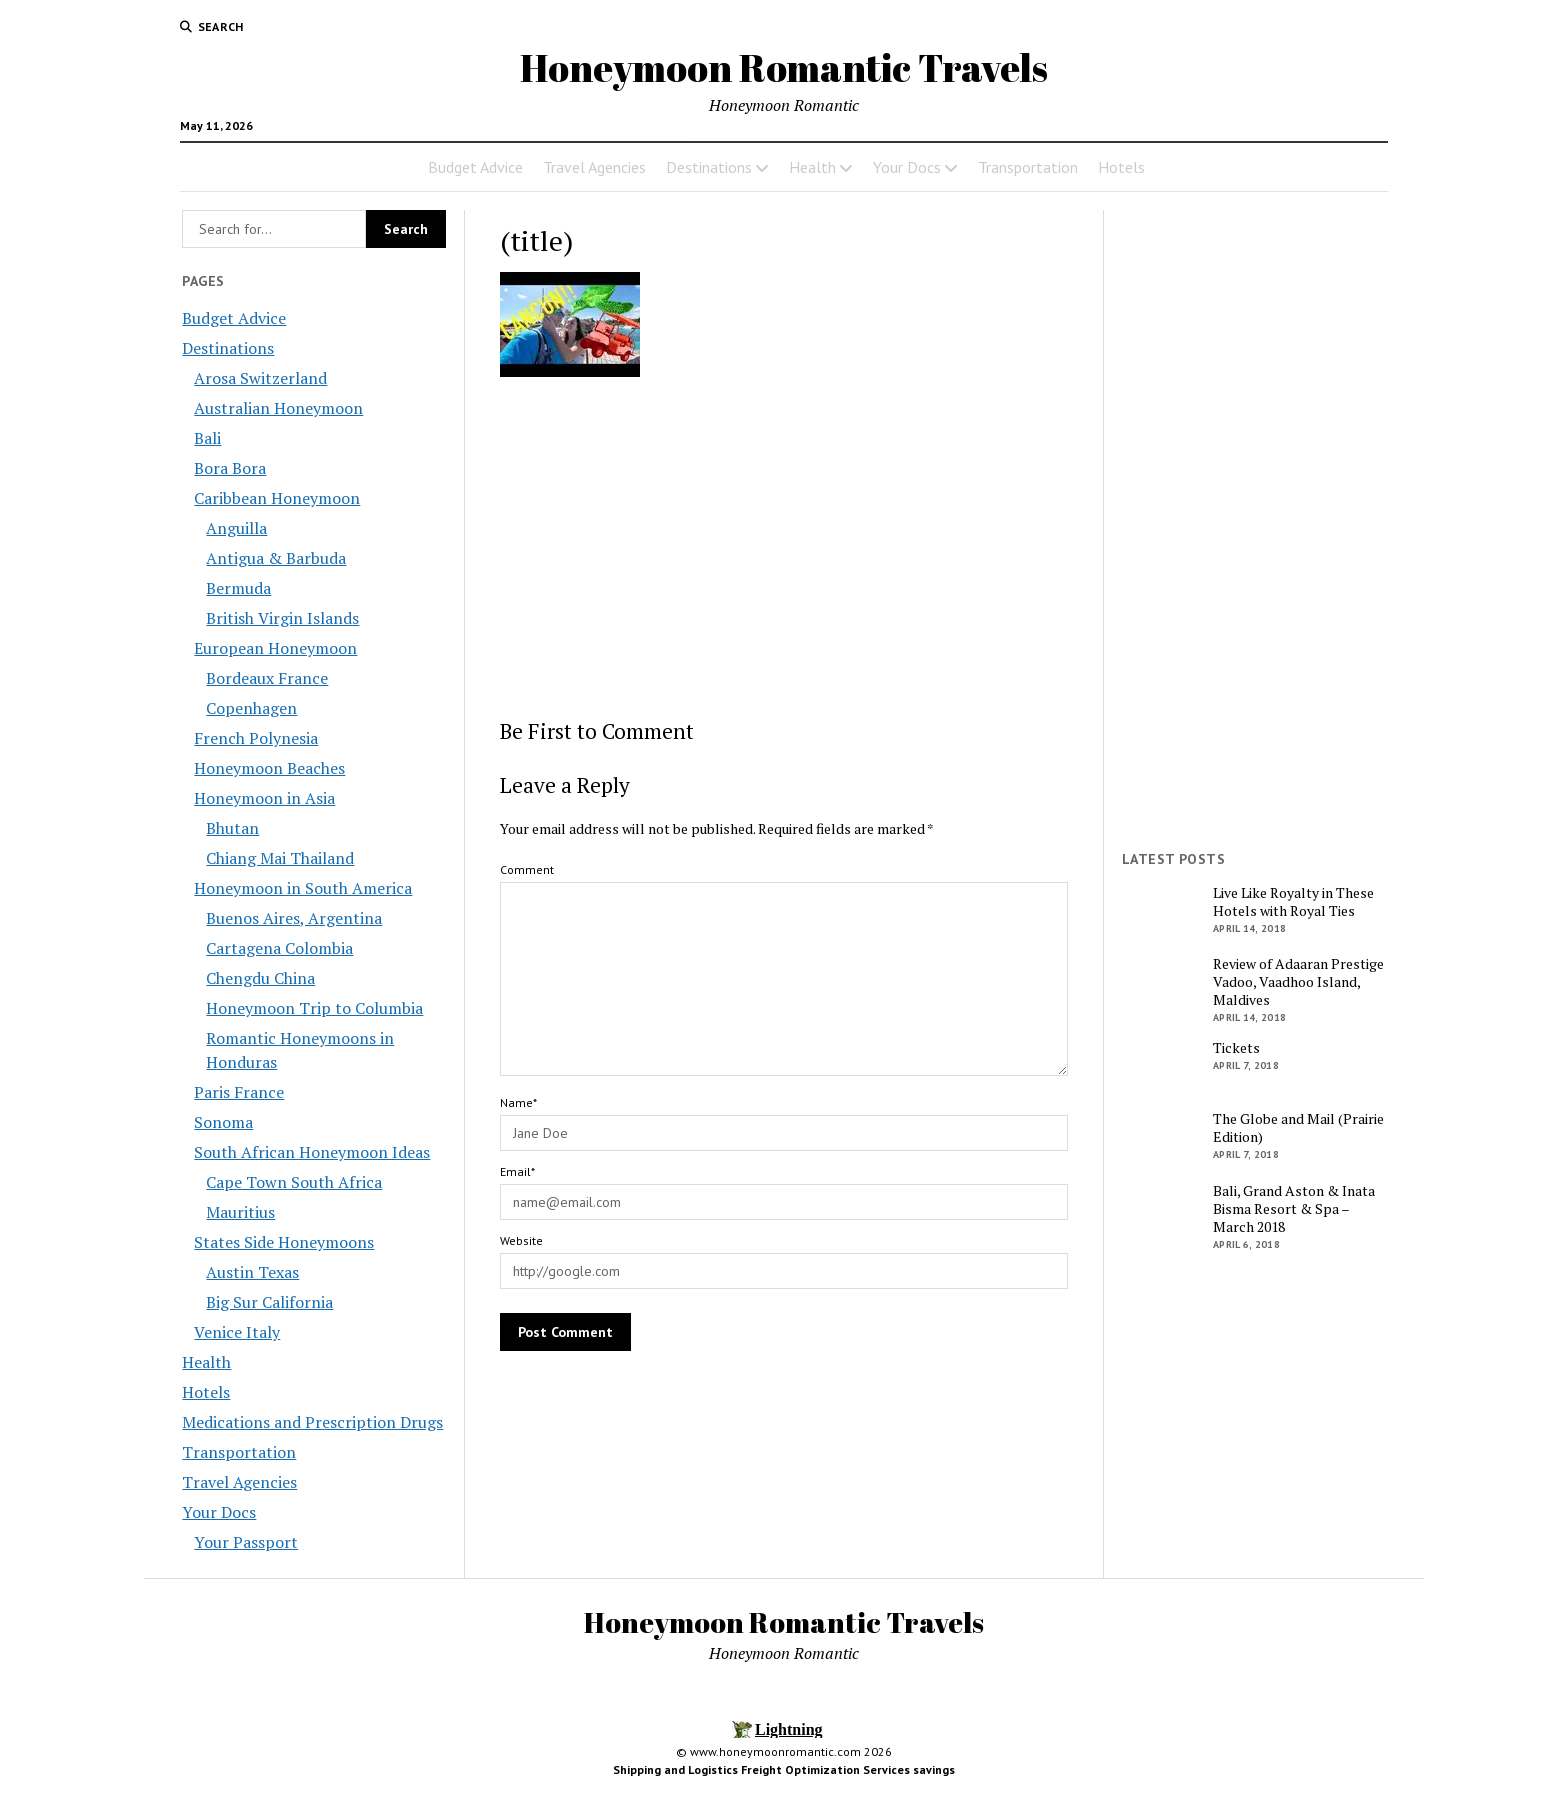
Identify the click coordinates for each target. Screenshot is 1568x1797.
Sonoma (223, 1122)
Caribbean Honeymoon (277, 498)
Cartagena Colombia (279, 948)
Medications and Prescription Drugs (312, 1422)
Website (521, 1240)
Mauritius (240, 1212)
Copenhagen (251, 708)
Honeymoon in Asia (264, 798)
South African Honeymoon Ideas (312, 1152)
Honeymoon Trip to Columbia (314, 1008)
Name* (518, 1102)
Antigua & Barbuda (276, 558)
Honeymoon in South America (303, 888)
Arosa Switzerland (260, 378)
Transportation (1028, 167)
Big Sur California (269, 1302)
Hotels (1121, 167)
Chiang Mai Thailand (280, 858)
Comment (527, 869)
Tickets (1236, 1048)
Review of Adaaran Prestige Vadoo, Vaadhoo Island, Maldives (1298, 982)
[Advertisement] (784, 547)
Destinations (709, 167)
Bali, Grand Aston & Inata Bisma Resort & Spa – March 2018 (1294, 1209)
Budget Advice (475, 167)
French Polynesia (256, 738)
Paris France (239, 1092)
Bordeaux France (267, 678)
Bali (207, 438)
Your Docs (907, 167)
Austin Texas (252, 1272)
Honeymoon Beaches (269, 768)
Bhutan (232, 828)
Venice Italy (237, 1332)
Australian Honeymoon (278, 408)
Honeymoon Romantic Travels (784, 67)
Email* (517, 1171)
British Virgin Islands (282, 618)
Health (812, 167)
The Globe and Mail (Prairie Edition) (1298, 1128)
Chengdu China (260, 978)
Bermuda (238, 588)
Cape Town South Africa (294, 1182)
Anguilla (236, 528)
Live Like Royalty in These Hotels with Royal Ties (1293, 902)
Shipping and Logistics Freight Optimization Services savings (784, 1769)
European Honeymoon (275, 648)
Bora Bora (230, 468)
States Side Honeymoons (284, 1242)
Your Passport (246, 1542)
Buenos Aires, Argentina (294, 918)
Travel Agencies (594, 167)
